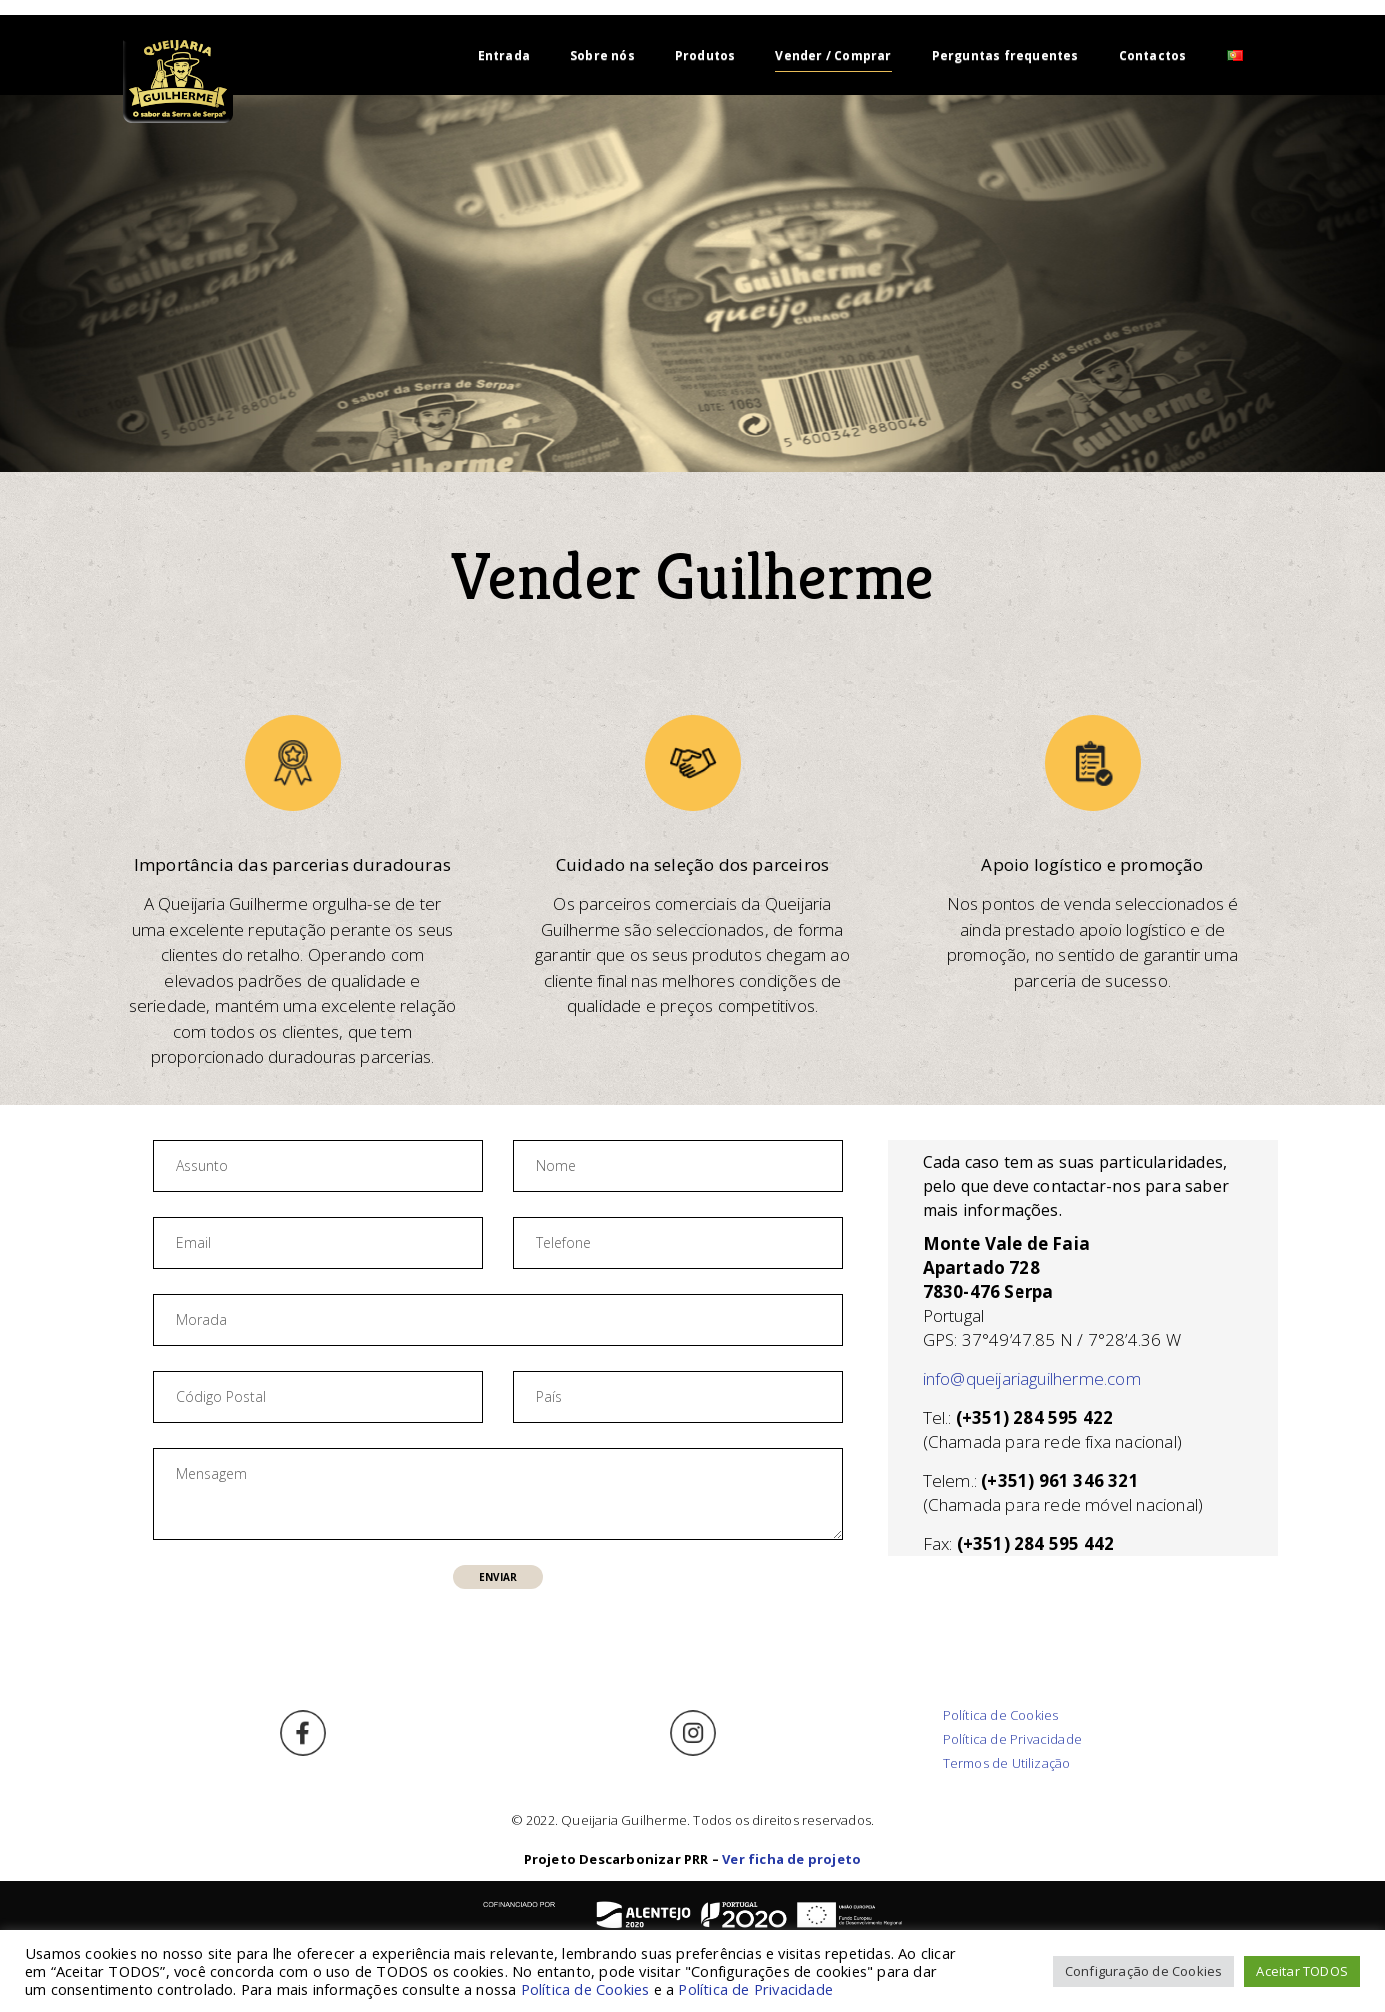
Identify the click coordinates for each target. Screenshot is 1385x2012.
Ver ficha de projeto (791, 1859)
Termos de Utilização (1007, 1763)
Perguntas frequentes (1005, 55)
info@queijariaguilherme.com (1032, 1378)
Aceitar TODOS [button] (1302, 1971)
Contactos (1153, 55)
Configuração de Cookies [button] (1144, 1971)
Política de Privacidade (1013, 1739)
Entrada (504, 55)
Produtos (705, 55)
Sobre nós (602, 55)
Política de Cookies (1001, 1715)
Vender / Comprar (833, 55)
